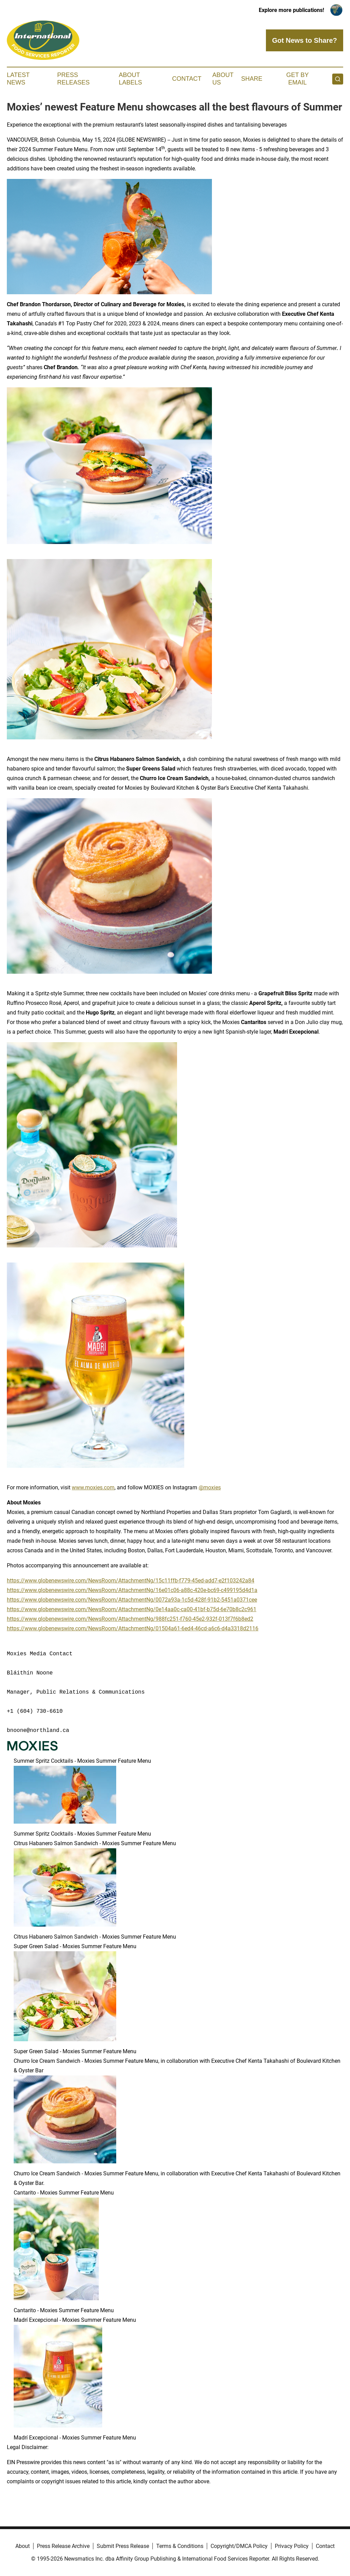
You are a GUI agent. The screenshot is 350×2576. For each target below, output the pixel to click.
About (22, 2546)
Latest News (18, 79)
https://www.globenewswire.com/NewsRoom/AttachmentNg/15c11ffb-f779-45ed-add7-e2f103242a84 (130, 1580)
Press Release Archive (63, 2546)
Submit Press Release (123, 2546)
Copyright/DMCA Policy (239, 2546)
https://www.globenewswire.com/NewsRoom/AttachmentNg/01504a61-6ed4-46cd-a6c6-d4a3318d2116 (132, 1628)
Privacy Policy (292, 2546)
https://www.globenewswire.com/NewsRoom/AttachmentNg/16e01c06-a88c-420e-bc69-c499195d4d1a (132, 1590)
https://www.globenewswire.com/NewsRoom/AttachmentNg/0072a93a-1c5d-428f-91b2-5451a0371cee (132, 1599)
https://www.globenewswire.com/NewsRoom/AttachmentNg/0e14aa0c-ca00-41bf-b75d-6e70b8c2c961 (131, 1609)
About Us (222, 79)
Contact (186, 78)
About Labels (130, 79)
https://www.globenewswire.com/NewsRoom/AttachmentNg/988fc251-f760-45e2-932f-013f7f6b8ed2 (130, 1619)
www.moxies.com (93, 1487)
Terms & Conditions (179, 2546)
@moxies (210, 1487)
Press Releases (73, 79)
